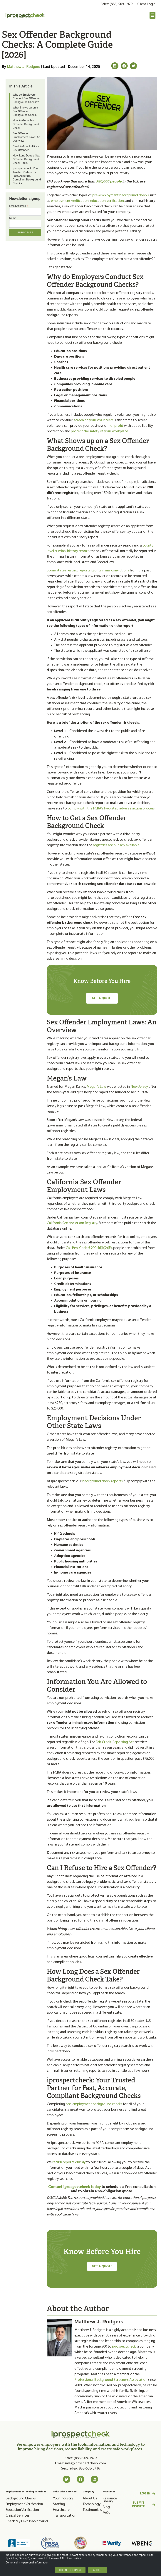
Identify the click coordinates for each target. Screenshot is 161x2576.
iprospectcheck (124, 2348)
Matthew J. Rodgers (23, 66)
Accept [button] (98, 2570)
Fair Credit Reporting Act (115, 1742)
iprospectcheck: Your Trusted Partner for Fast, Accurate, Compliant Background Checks (27, 176)
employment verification (70, 201)
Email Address (18, 205)
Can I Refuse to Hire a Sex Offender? (26, 148)
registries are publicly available (116, 845)
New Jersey (139, 1087)
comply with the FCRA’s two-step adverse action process (111, 808)
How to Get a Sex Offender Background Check (26, 124)
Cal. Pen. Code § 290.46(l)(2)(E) (89, 1248)
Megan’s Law (96, 1087)
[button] (114, 65)
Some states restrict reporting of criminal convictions (88, 570)
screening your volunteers (93, 420)
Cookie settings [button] (70, 2570)
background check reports (102, 1481)
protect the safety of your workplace (99, 431)
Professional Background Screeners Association (110, 2381)
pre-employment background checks (120, 195)
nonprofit (115, 426)
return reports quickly (68, 2162)
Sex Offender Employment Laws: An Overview (26, 137)
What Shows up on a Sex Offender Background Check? (25, 111)
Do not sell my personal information (27, 2562)
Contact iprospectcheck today (74, 2186)
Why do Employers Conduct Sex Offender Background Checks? (26, 98)
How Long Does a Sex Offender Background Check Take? (26, 159)
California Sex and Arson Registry (72, 1223)
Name (12, 218)
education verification (107, 201)
